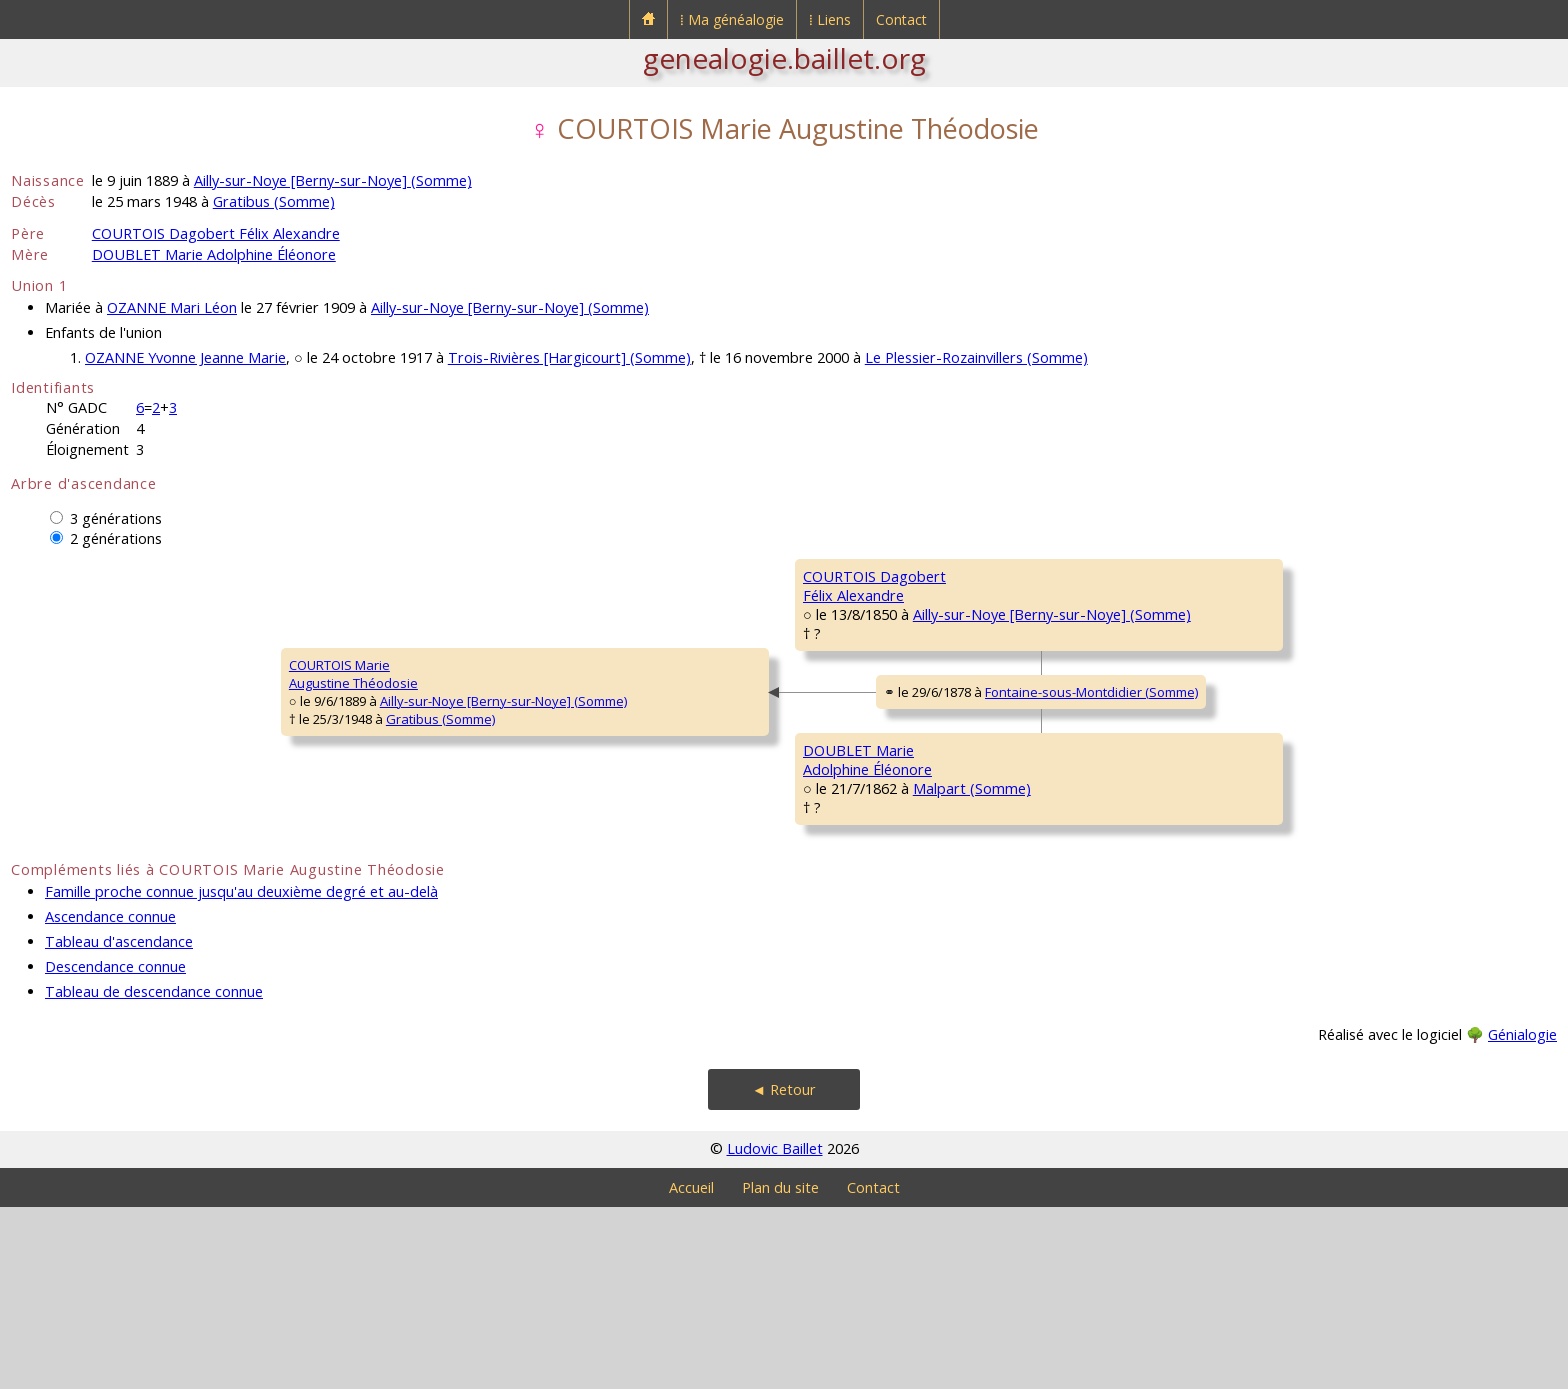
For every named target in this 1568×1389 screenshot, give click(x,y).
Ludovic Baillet (775, 1330)
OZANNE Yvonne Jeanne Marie (185, 357)
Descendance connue (115, 1148)
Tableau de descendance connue (154, 1173)
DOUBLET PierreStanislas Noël (1111, 825)
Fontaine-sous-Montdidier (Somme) (834, 788)
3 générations (116, 518)
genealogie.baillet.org (784, 58)
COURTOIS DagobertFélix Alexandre (604, 645)
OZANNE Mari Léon (172, 307)
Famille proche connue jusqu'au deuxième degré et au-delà (241, 1073)
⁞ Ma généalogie (732, 19)
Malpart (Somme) (692, 912)
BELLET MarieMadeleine (1102, 705)
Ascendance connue (110, 1098)
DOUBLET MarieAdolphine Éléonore (603, 885)
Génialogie (1522, 1216)
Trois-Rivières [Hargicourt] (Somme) (569, 357)
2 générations (116, 538)
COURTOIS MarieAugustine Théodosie (88, 765)
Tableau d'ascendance (119, 1123)
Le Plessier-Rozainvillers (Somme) (976, 357)
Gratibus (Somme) (274, 201)
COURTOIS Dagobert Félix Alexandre (216, 233)
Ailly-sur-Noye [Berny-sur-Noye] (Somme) (333, 180)
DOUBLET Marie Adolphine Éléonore (214, 254)
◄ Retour (784, 1271)
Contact (901, 19)
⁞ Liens (830, 19)
